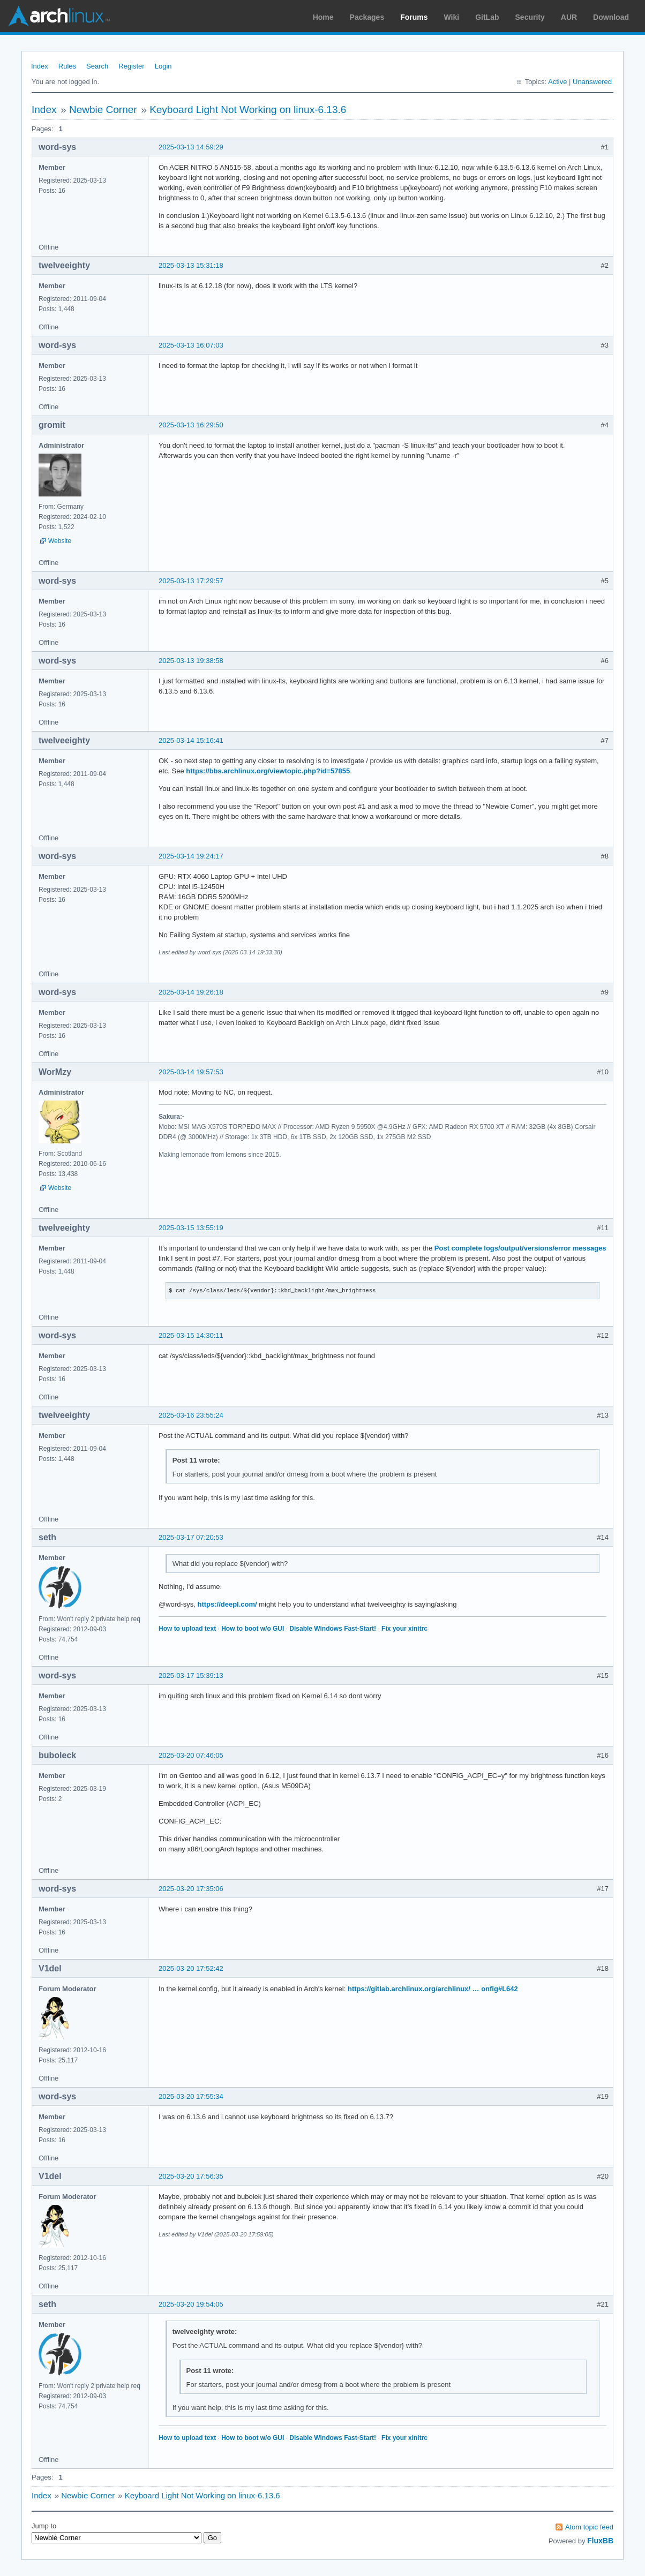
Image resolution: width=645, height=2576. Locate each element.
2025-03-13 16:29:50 (191, 425)
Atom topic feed (589, 2527)
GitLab (487, 17)
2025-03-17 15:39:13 (191, 1675)
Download (611, 17)
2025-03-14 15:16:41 (191, 740)
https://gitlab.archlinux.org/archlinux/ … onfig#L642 (433, 1989)
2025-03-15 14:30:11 (191, 1335)
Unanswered (592, 82)
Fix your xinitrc (404, 1628)
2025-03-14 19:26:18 (191, 992)
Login (163, 66)
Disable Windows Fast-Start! (332, 1628)
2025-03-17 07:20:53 (191, 1537)
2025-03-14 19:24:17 (191, 856)
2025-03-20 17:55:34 (191, 2096)
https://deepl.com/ (227, 1604)
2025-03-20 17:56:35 (191, 2176)
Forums (414, 17)
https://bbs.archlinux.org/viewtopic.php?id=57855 (268, 771)
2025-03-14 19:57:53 (191, 1072)
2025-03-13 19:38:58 (191, 661)
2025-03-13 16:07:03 (191, 345)
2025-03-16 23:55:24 (191, 1415)
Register (131, 66)
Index (39, 66)
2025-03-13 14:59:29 (191, 147)
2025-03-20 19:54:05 (191, 2304)
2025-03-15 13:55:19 (191, 1228)
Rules (67, 66)
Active (557, 82)
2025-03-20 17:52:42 (191, 1968)
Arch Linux (59, 16)
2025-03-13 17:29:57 (191, 581)
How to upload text (187, 1628)
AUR (569, 17)
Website (59, 541)
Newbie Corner (103, 109)
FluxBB (600, 2540)
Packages (367, 17)
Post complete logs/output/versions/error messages (520, 1248)
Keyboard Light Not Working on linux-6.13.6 (247, 109)
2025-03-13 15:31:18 (191, 265)
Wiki (452, 17)
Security (530, 17)
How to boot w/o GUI (252, 1628)
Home (323, 17)
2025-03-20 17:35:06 (191, 1889)
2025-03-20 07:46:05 (191, 1755)
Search (97, 66)
